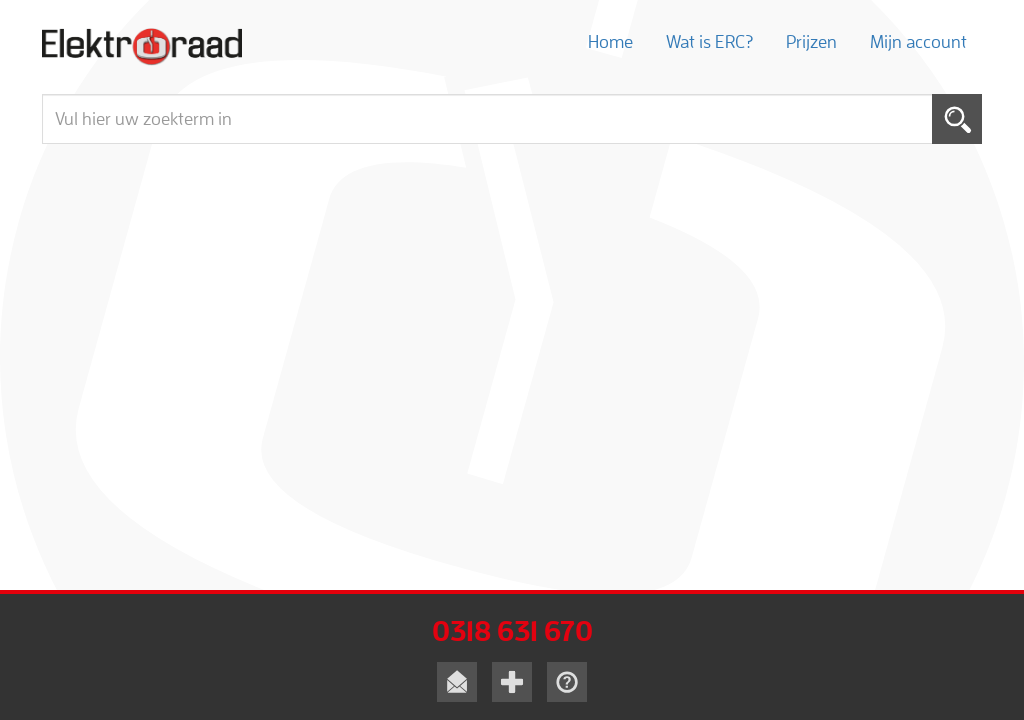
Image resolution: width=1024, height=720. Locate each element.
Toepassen (957, 119)
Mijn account (918, 42)
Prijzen (811, 42)
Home (610, 42)
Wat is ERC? (709, 42)
